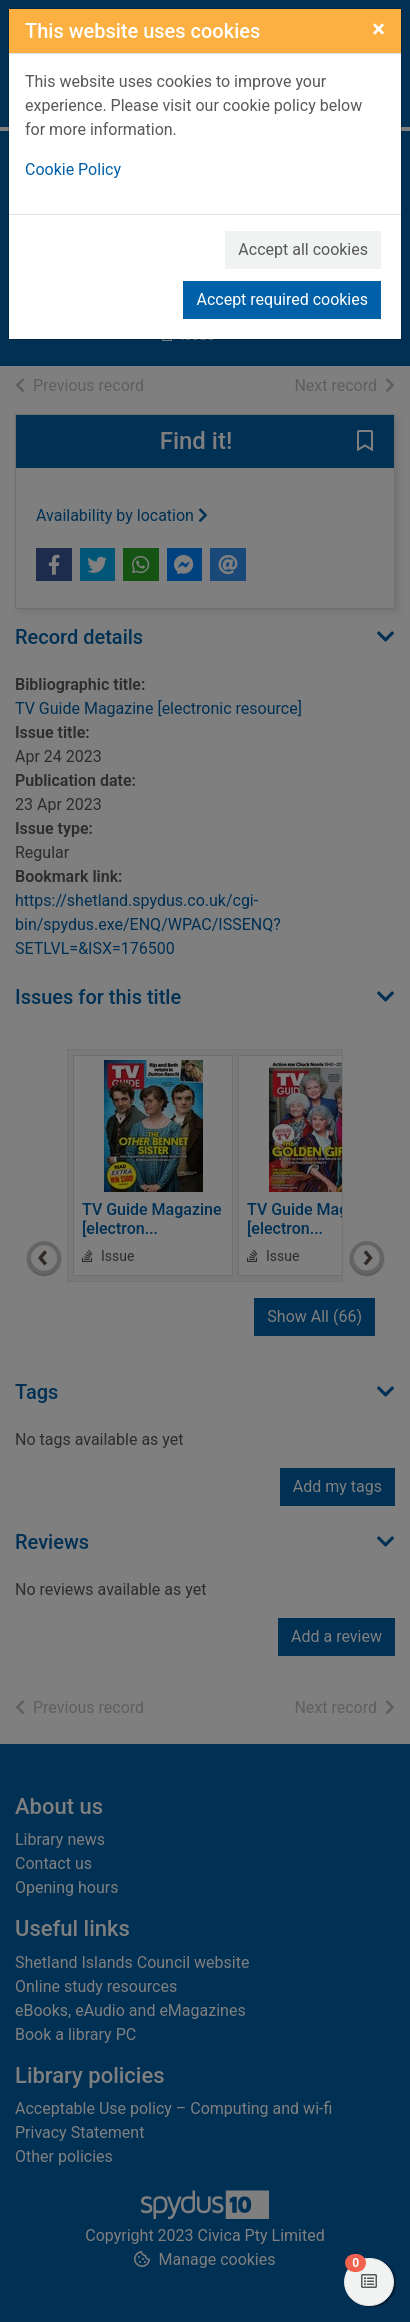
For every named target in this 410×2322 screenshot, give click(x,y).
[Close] (378, 29)
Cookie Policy (73, 169)
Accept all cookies (303, 249)
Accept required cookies (282, 299)
